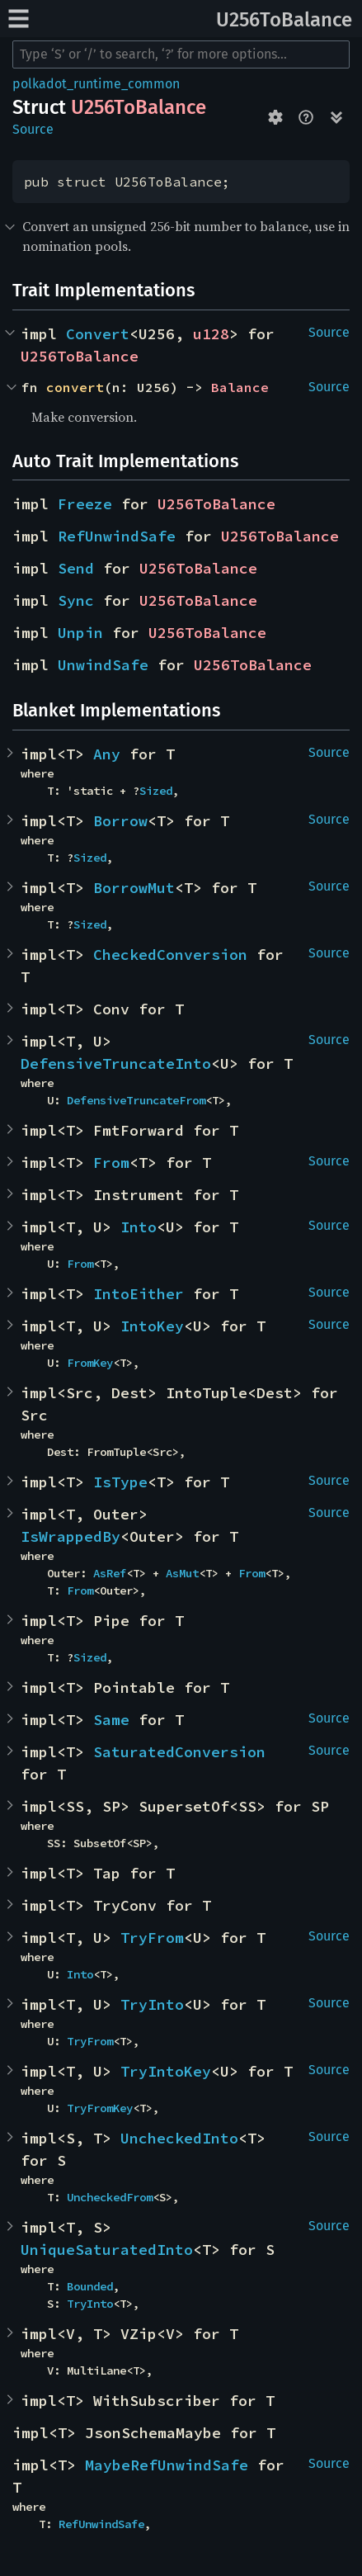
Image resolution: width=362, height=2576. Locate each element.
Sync (76, 600)
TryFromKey (100, 2108)
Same (111, 1719)
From (111, 1162)
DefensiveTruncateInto (116, 1063)
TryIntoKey (165, 2071)
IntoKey (152, 1325)
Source (33, 129)
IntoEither (138, 1293)
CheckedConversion (170, 954)
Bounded (90, 2286)
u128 (211, 333)
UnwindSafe (103, 664)
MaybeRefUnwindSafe (166, 2464)
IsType (120, 1481)
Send (76, 568)
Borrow (120, 820)
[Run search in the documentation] (181, 54)
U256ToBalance (284, 19)
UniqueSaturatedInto (107, 2249)
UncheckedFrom (110, 2197)
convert (75, 387)
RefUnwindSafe (117, 536)
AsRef (109, 1573)
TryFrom (152, 1937)
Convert (97, 333)
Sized (155, 790)
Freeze (85, 503)
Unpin (80, 632)
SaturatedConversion (179, 1751)
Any (106, 753)
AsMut (182, 1573)
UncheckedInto (179, 2138)
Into (138, 1226)
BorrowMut (134, 887)
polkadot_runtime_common (96, 84)
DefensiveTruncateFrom (136, 1100)
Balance (240, 387)
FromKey (90, 1362)
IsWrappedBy (70, 1536)
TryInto (152, 2004)
